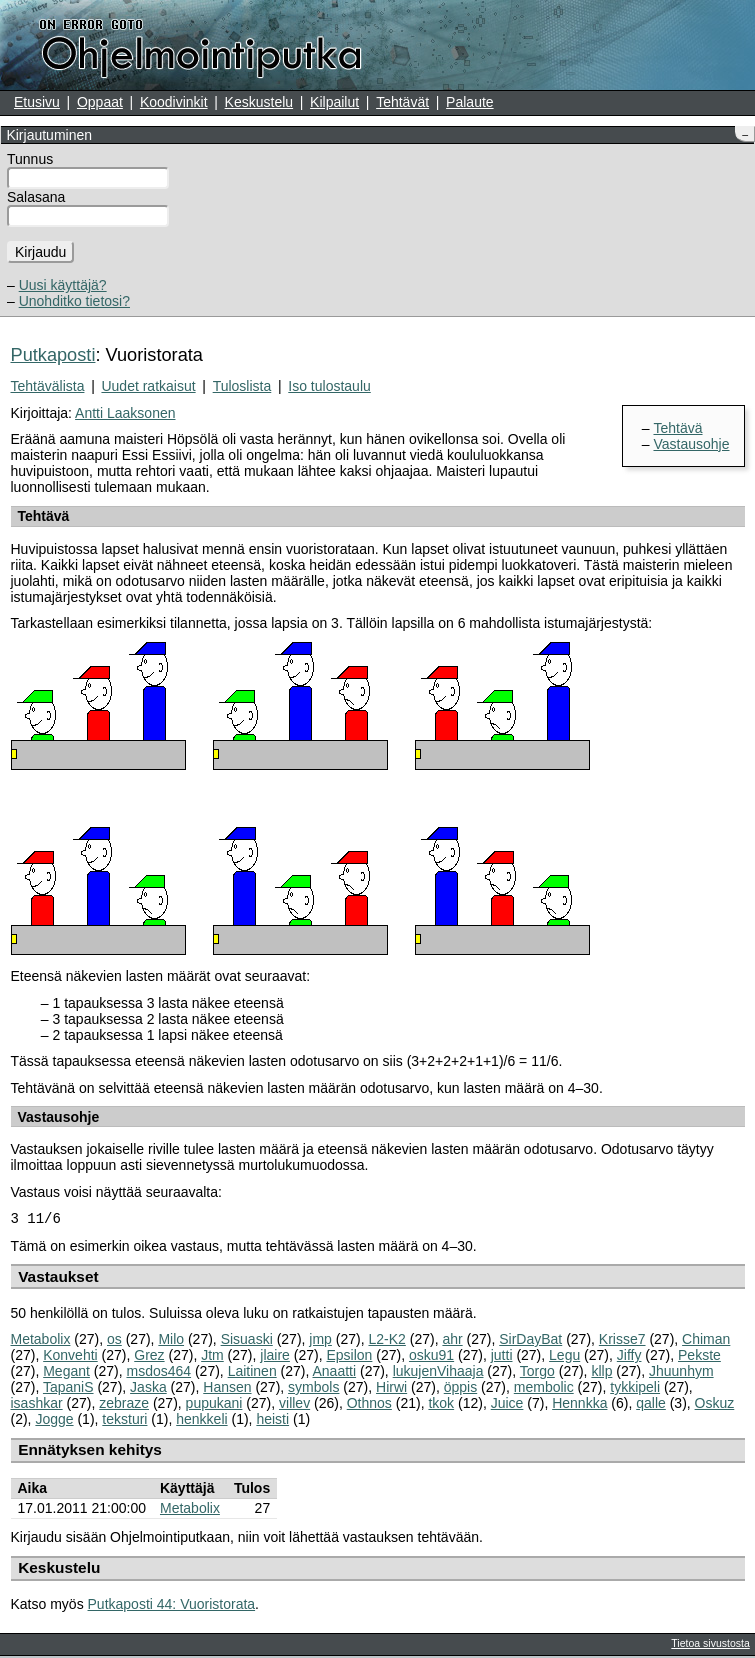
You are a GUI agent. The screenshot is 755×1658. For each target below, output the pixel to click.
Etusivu (37, 102)
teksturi (124, 1421)
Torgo (537, 1373)
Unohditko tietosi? (74, 301)
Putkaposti (53, 355)
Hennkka (579, 1405)
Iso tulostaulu (329, 386)
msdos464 (158, 1373)
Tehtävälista (48, 386)
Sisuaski (247, 1341)
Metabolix (41, 1341)
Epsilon (349, 1357)
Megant (66, 1373)
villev (294, 1405)
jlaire (275, 1357)
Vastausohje (691, 444)
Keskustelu (259, 102)
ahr (452, 1341)
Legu (564, 1357)
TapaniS (68, 1389)
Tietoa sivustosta (710, 1645)
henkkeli (201, 1421)
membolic (544, 1389)
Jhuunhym (681, 1373)
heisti (272, 1421)
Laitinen (252, 1373)
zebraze (124, 1405)
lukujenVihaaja (438, 1373)
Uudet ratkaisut (148, 386)
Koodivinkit (174, 102)
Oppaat (100, 102)
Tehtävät (402, 102)
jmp (320, 1341)
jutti (502, 1357)
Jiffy (629, 1357)
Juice (507, 1405)
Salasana (36, 197)
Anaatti (334, 1373)
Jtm (212, 1357)
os (114, 1341)
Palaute (469, 102)
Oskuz (715, 1405)
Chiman (706, 1341)
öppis (460, 1389)
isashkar (37, 1405)
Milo (171, 1341)
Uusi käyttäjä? (63, 285)
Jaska (148, 1389)
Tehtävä (677, 428)
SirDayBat (530, 1341)
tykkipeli (635, 1389)
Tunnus (30, 159)
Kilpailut (334, 102)
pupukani (214, 1405)
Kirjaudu (40, 252)
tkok (441, 1405)
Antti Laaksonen (125, 413)
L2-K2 (386, 1341)
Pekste (699, 1357)
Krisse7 (622, 1341)
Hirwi (391, 1389)
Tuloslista (242, 386)
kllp (601, 1373)
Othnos (369, 1405)
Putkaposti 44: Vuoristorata (172, 1606)
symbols (313, 1389)
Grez (149, 1357)
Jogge (54, 1421)
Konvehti (70, 1357)
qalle (651, 1405)
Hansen (227, 1389)
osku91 (431, 1357)
